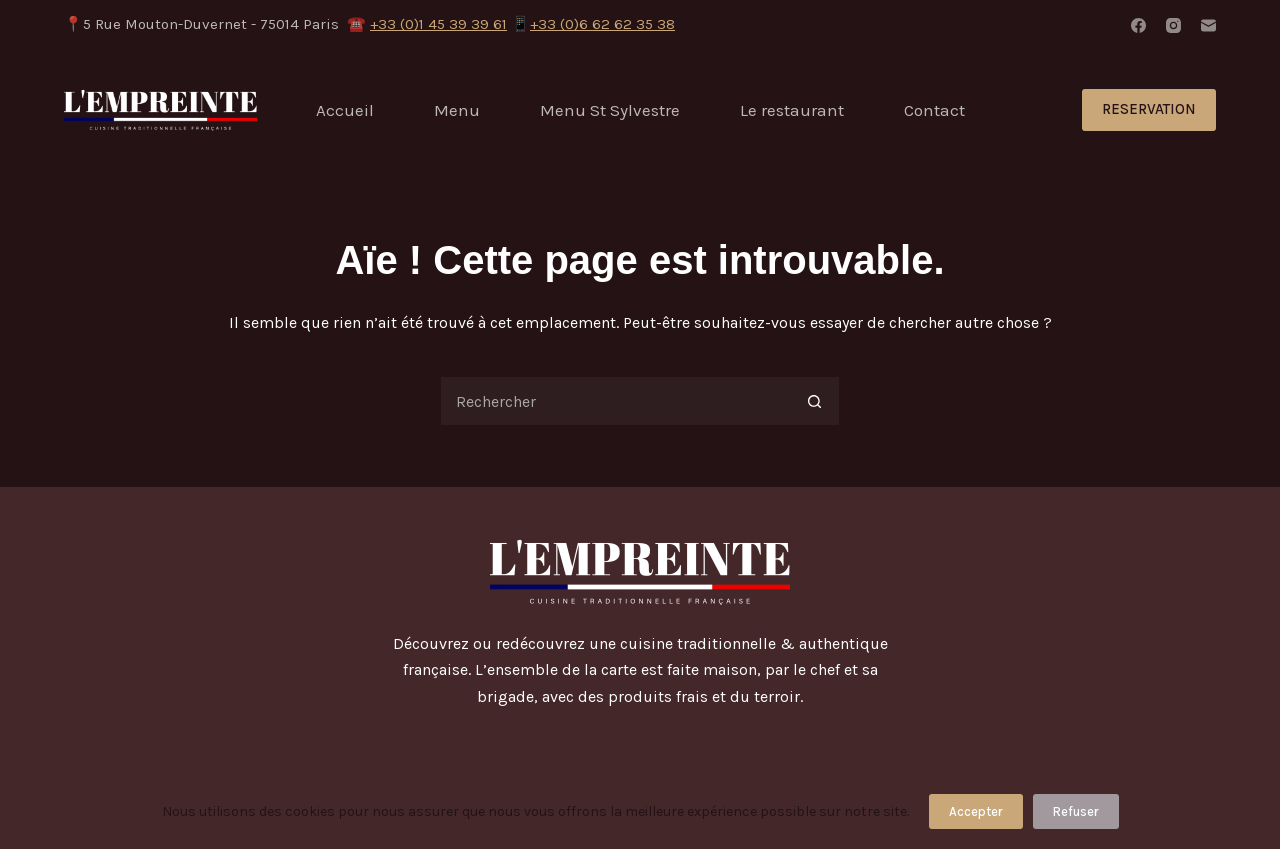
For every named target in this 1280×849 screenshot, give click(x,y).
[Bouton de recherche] (815, 401)
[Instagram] (1173, 25)
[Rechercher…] (615, 401)
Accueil (345, 110)
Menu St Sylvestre (610, 110)
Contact (934, 110)
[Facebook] (1138, 25)
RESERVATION (1149, 109)
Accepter (976, 811)
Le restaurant (792, 110)
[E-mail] (1208, 25)
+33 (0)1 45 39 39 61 (438, 24)
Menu (457, 110)
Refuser (1076, 811)
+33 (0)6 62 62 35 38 (602, 24)
